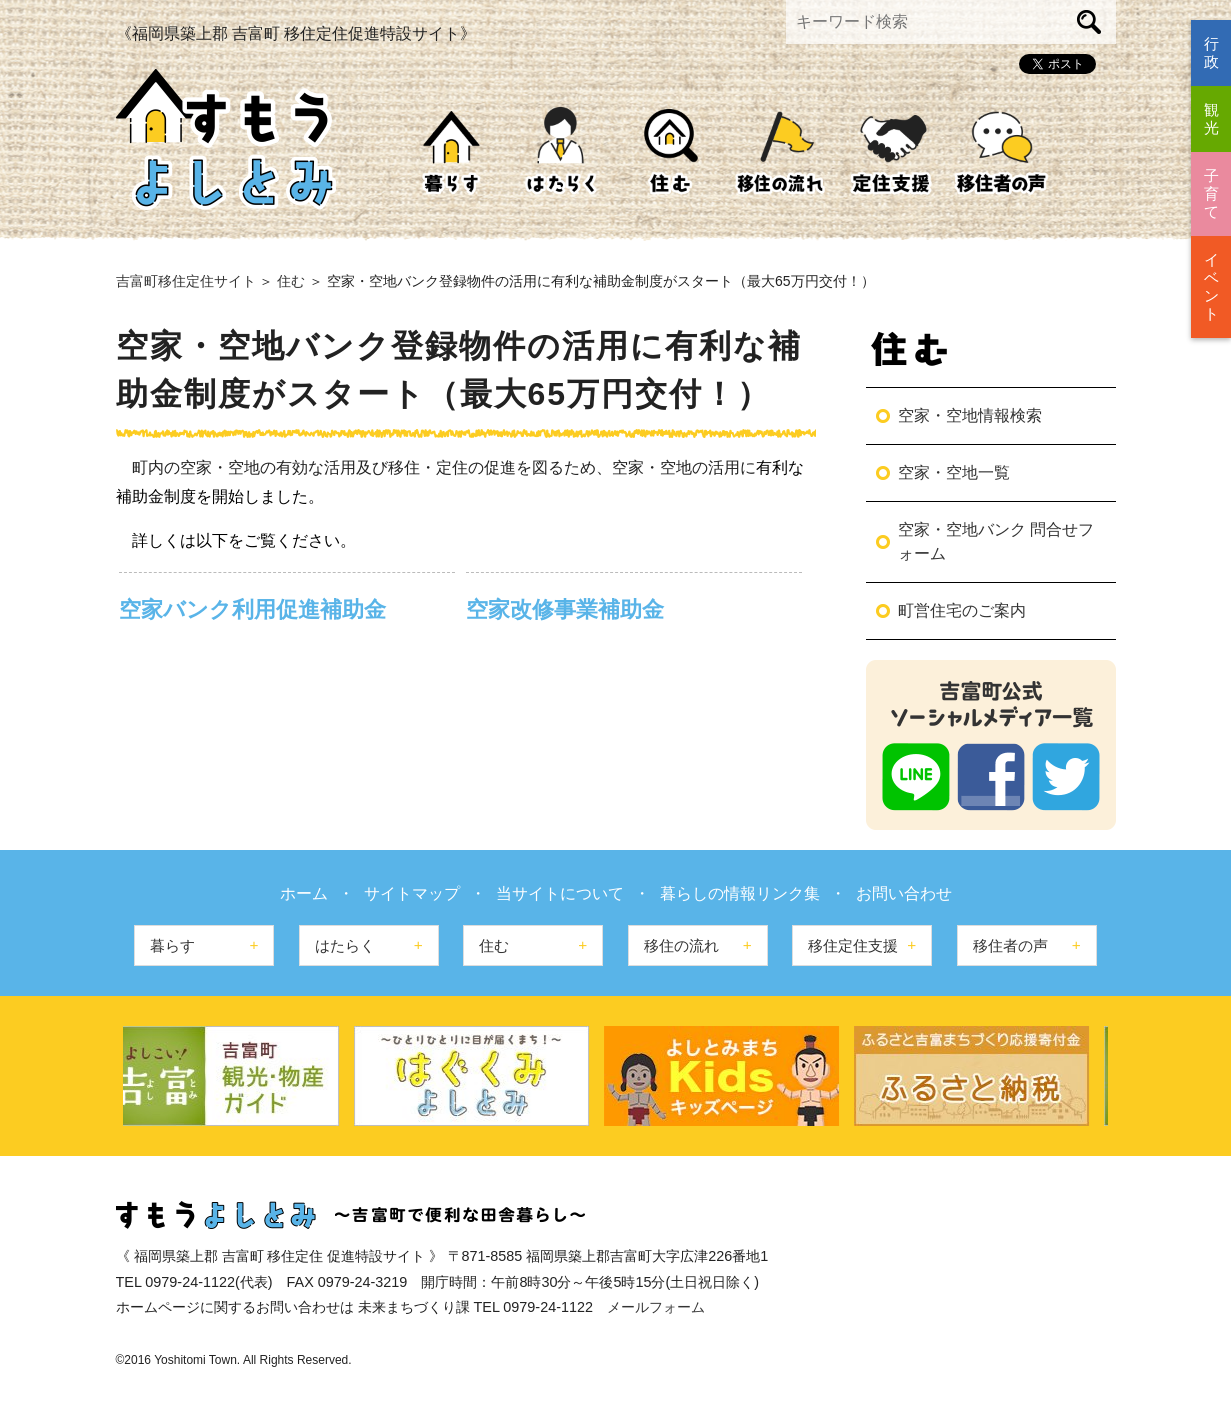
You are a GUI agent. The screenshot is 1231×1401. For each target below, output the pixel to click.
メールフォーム (656, 1307)
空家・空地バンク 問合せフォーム (996, 541)
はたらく (561, 151)
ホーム (304, 893)
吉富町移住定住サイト (186, 281)
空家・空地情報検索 (970, 415)
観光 (1211, 118)
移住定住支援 (891, 151)
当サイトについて (560, 893)
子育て (1211, 193)
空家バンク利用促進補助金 (252, 609)
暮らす (451, 151)
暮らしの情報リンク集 (740, 893)
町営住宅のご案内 (962, 610)
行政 (1211, 52)
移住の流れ (781, 151)
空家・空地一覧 (954, 472)
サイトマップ (412, 893)
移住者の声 (1001, 151)
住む (671, 151)
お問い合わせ (904, 893)
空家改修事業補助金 (565, 609)
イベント (1211, 286)
